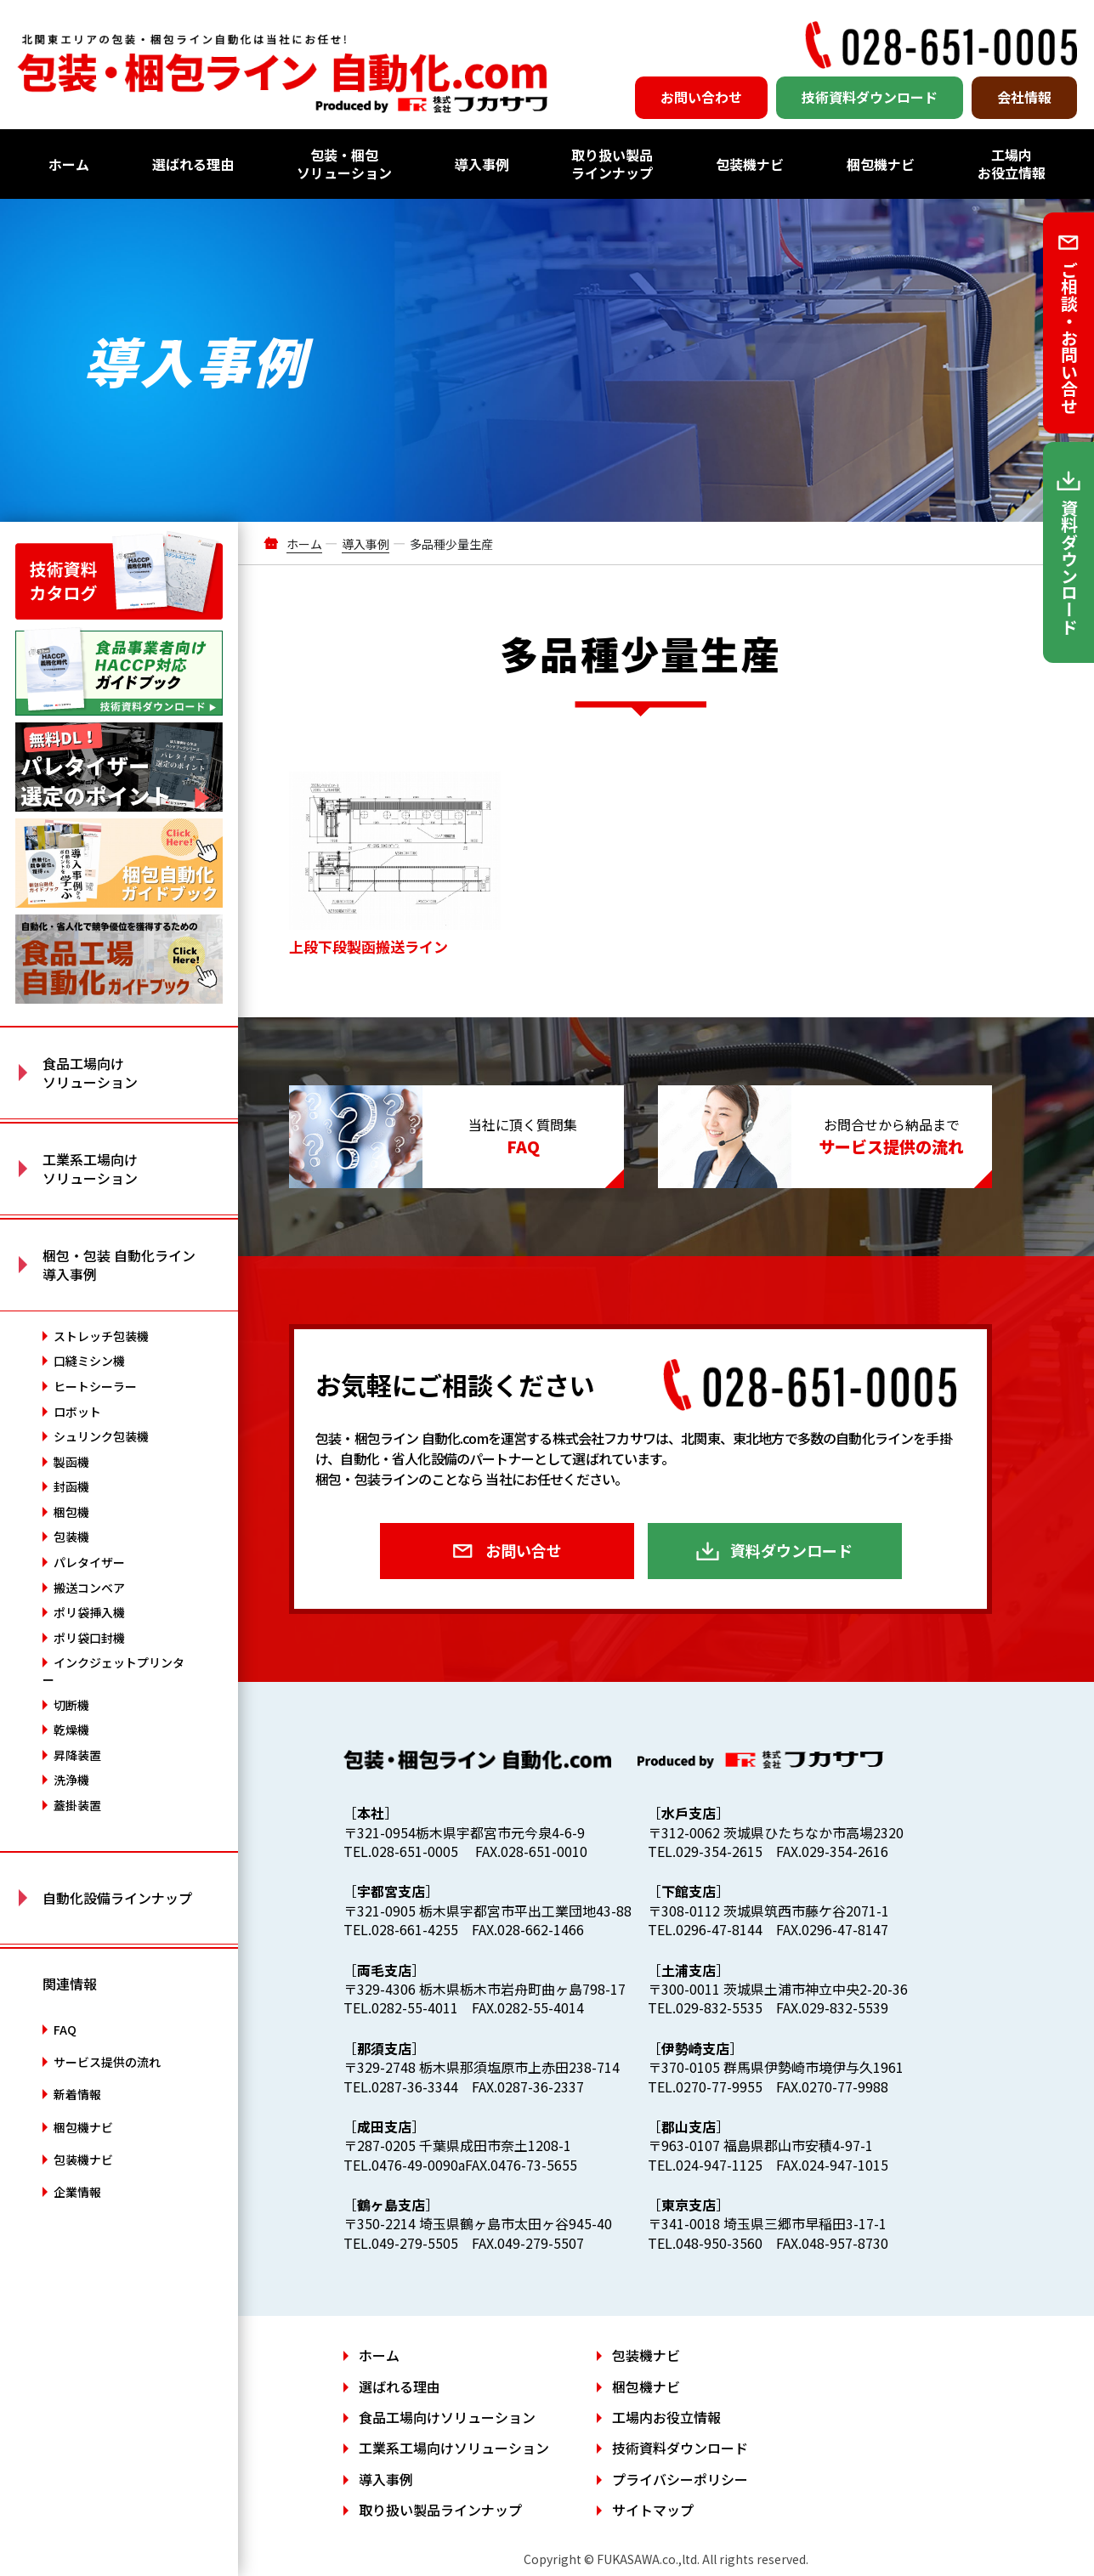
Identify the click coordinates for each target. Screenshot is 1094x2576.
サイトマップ (653, 2510)
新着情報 (77, 2094)
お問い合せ (523, 1550)
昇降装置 (77, 1755)
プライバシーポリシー (680, 2479)
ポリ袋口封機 (89, 1637)
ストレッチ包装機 (101, 1336)
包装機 (71, 1536)
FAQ (65, 2029)
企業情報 (77, 2191)
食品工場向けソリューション (447, 2417)
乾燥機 (71, 1729)
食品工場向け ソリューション (90, 1072)
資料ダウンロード (791, 1550)
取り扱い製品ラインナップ (612, 163)
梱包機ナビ (881, 164)
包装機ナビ (750, 164)
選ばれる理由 (193, 164)
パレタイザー (89, 1562)
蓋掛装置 (77, 1805)
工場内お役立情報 (1012, 163)
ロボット (77, 1411)
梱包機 (71, 1511)
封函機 (71, 1486)
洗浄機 (71, 1779)
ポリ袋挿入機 (89, 1612)
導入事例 (482, 164)
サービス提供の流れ (107, 2061)
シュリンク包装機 (101, 1436)
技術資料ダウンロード (870, 97)
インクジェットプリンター (113, 1671)
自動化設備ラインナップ (117, 1898)
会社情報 (1024, 97)
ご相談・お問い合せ (1069, 337)
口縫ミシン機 (89, 1360)
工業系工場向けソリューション (454, 2447)
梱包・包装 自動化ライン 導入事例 (119, 1264)
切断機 (71, 1704)
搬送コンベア (89, 1587)
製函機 (71, 1461)
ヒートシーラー (95, 1386)
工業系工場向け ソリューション (90, 1168)
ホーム (68, 164)
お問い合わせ (701, 97)
